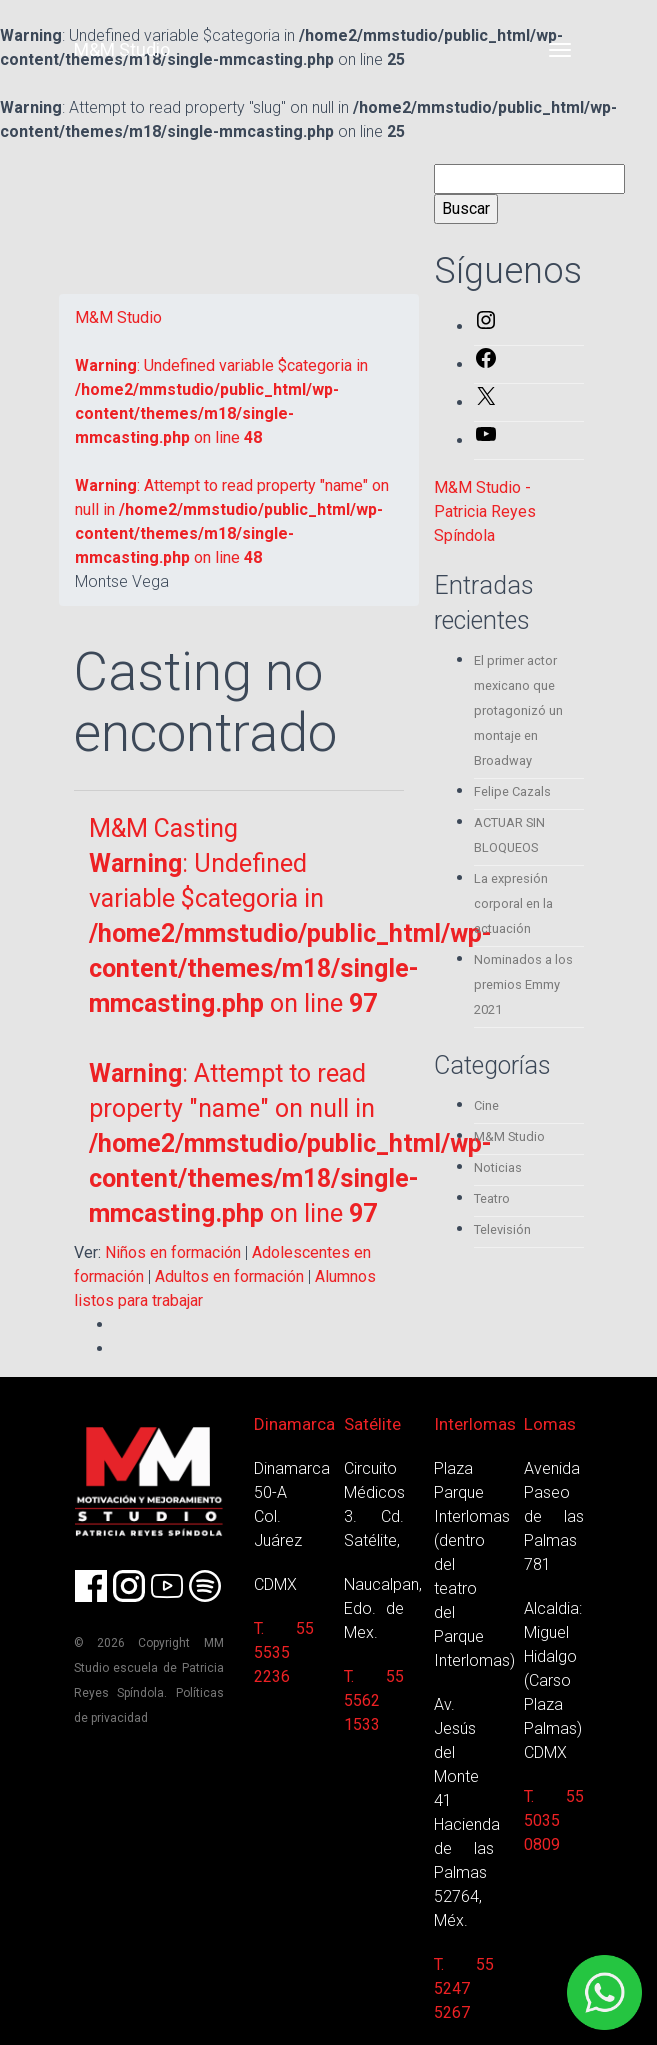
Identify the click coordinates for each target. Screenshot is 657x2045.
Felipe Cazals (512, 791)
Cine (486, 1105)
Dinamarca (294, 1424)
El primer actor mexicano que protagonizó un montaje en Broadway (518, 710)
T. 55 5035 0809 (554, 1820)
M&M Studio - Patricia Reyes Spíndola (485, 511)
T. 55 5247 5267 (464, 1988)
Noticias (498, 1167)
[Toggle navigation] (560, 50)
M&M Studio (122, 49)
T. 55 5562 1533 (374, 1700)
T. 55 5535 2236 (284, 1652)
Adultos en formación (229, 1276)
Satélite (372, 1424)
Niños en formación (173, 1252)
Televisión (502, 1229)
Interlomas (475, 1424)
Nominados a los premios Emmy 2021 (523, 984)
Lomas (550, 1424)
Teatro (492, 1198)
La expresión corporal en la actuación (513, 903)
